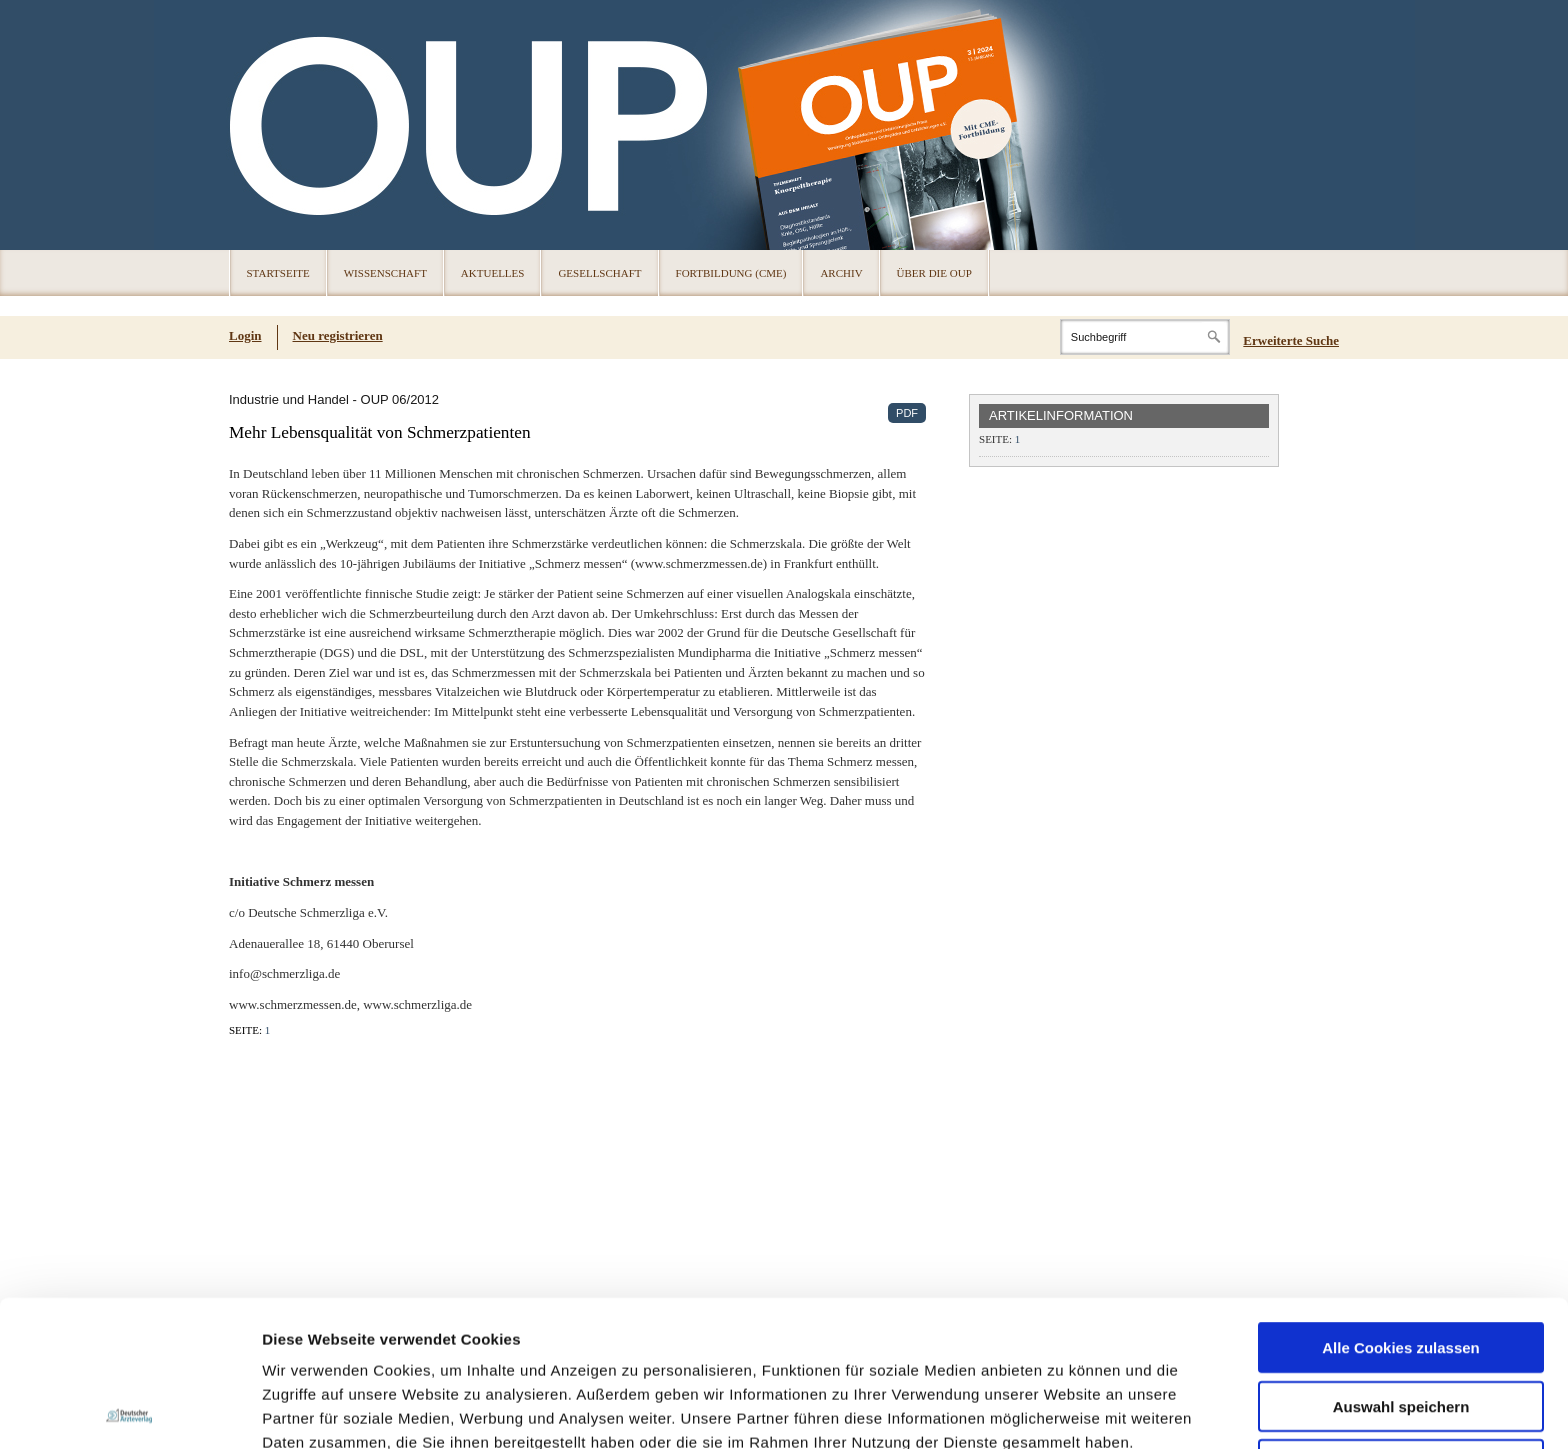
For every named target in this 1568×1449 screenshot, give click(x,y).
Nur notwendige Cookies (1401, 1318)
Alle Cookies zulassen (1401, 1201)
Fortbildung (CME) (731, 273)
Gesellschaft (599, 273)
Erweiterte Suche (1291, 340)
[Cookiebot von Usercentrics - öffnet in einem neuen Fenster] (129, 1410)
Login (245, 335)
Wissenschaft (385, 273)
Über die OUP (934, 273)
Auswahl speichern (1401, 1260)
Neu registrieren (338, 335)
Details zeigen (1063, 1409)
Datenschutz (309, 1344)
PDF (907, 413)
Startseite (278, 273)
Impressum (413, 1344)
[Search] (1145, 337)
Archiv (841, 273)
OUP (254, 125)
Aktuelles (493, 273)
